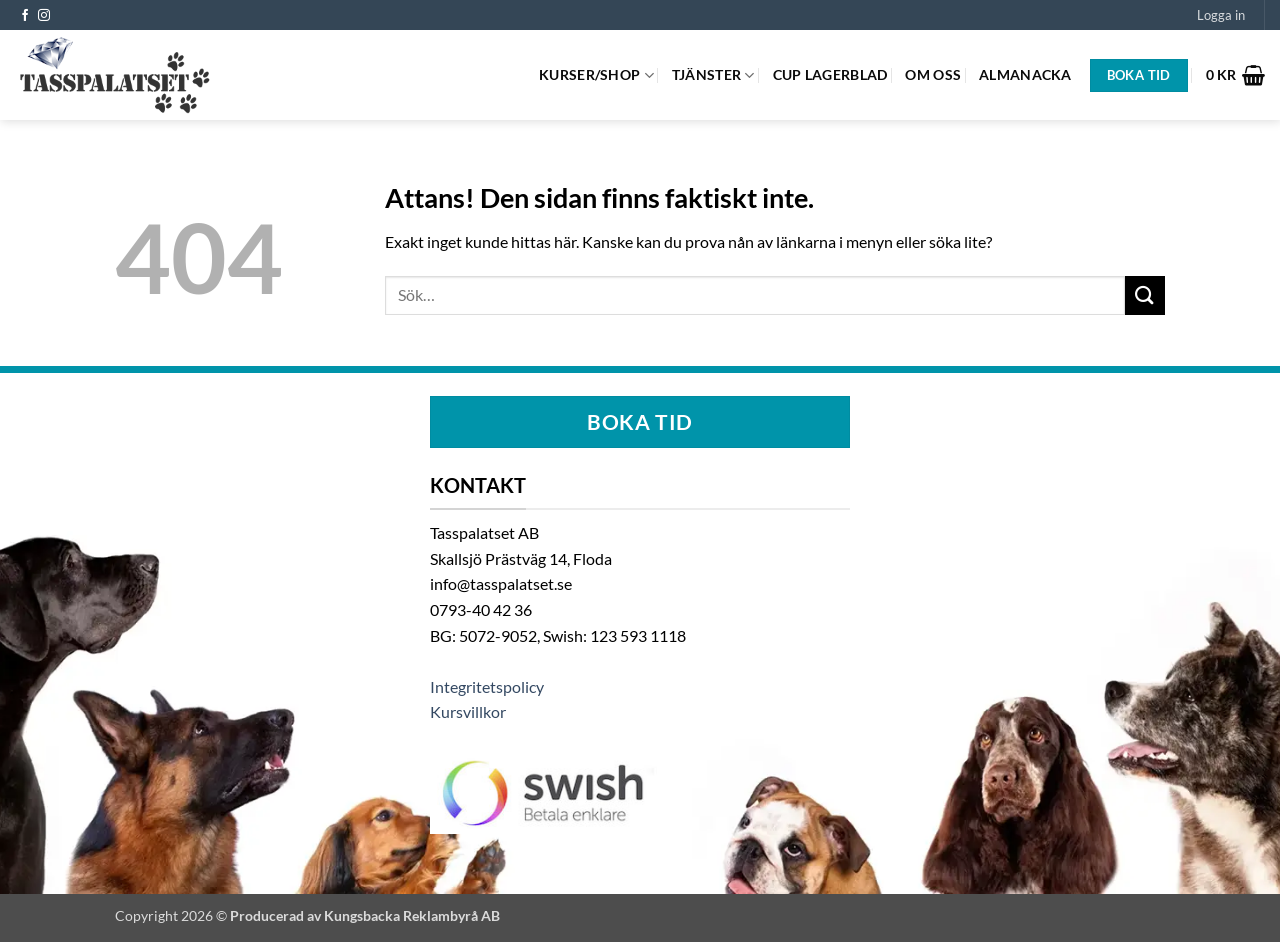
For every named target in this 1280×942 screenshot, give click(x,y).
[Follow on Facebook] (25, 16)
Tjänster (713, 75)
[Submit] (1145, 295)
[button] (1221, 15)
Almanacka (1025, 74)
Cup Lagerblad (830, 74)
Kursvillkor (468, 711)
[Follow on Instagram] (44, 16)
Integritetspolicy (487, 686)
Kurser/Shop (596, 75)
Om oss (933, 74)
